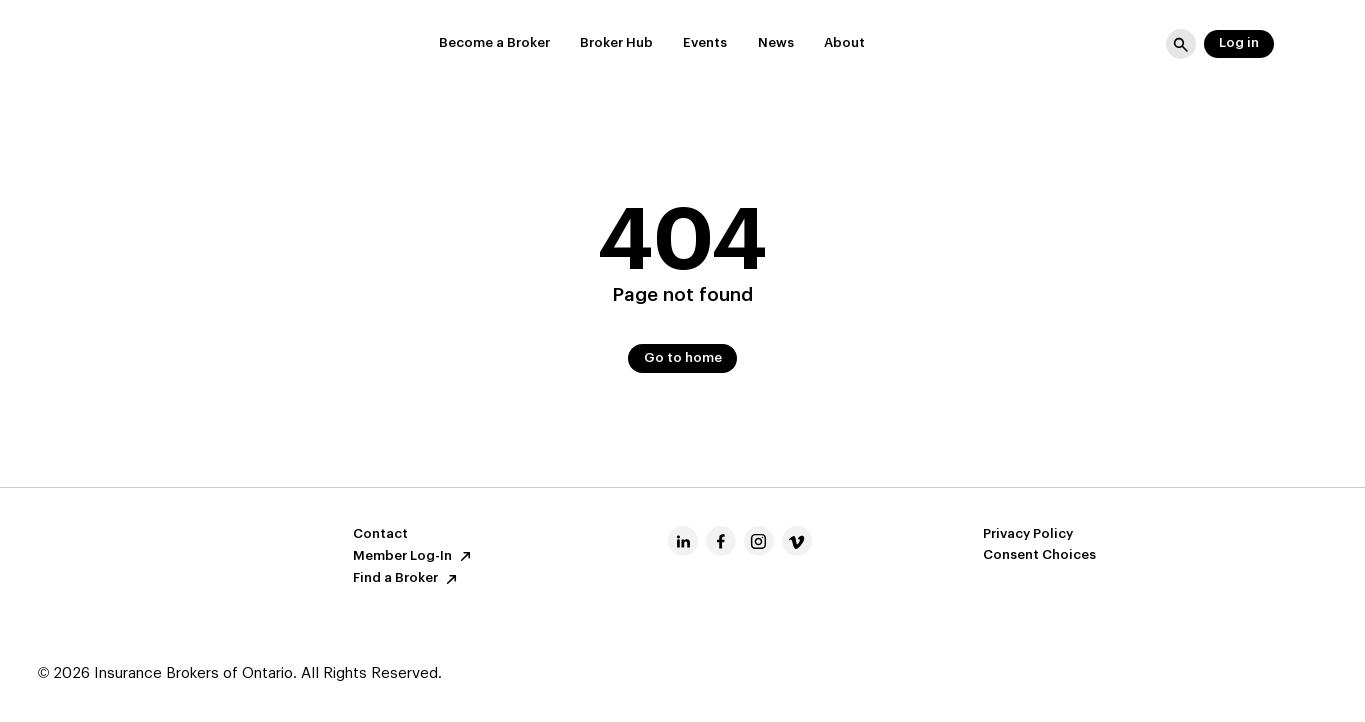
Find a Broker (407, 579)
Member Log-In (414, 556)
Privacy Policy (1028, 534)
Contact (380, 534)
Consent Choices (1039, 555)
